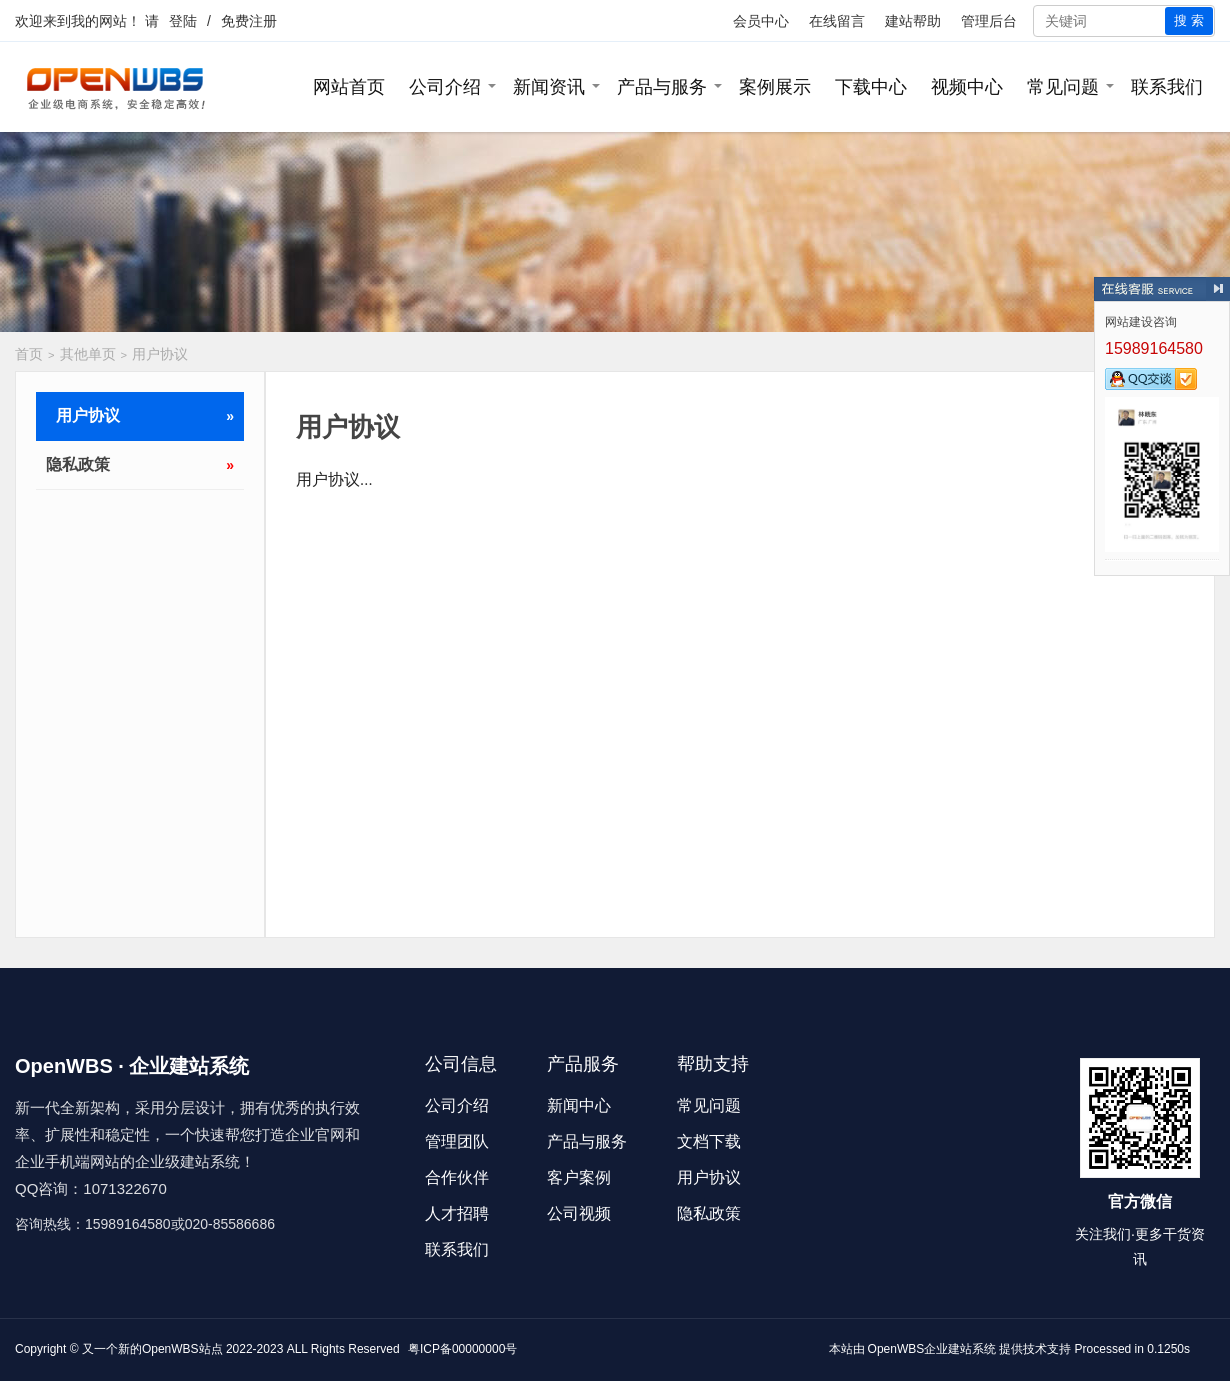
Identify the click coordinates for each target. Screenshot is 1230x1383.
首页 (29, 354)
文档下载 (709, 1141)
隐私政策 (140, 465)
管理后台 (989, 21)
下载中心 (871, 87)
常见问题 (1063, 87)
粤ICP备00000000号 (462, 1349)
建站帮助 (913, 21)
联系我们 (1167, 87)
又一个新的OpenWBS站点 (152, 1349)
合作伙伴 (457, 1177)
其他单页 (88, 354)
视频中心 (967, 87)
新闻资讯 (549, 87)
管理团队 (457, 1141)
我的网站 (99, 21)
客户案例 (579, 1177)
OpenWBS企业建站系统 (932, 1349)
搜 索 (1189, 20)
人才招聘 (457, 1213)
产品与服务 (662, 87)
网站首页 (349, 87)
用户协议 (160, 354)
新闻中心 (579, 1105)
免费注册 (249, 21)
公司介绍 (445, 87)
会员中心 (761, 21)
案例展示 (775, 87)
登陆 (183, 21)
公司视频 (579, 1213)
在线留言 (837, 21)
